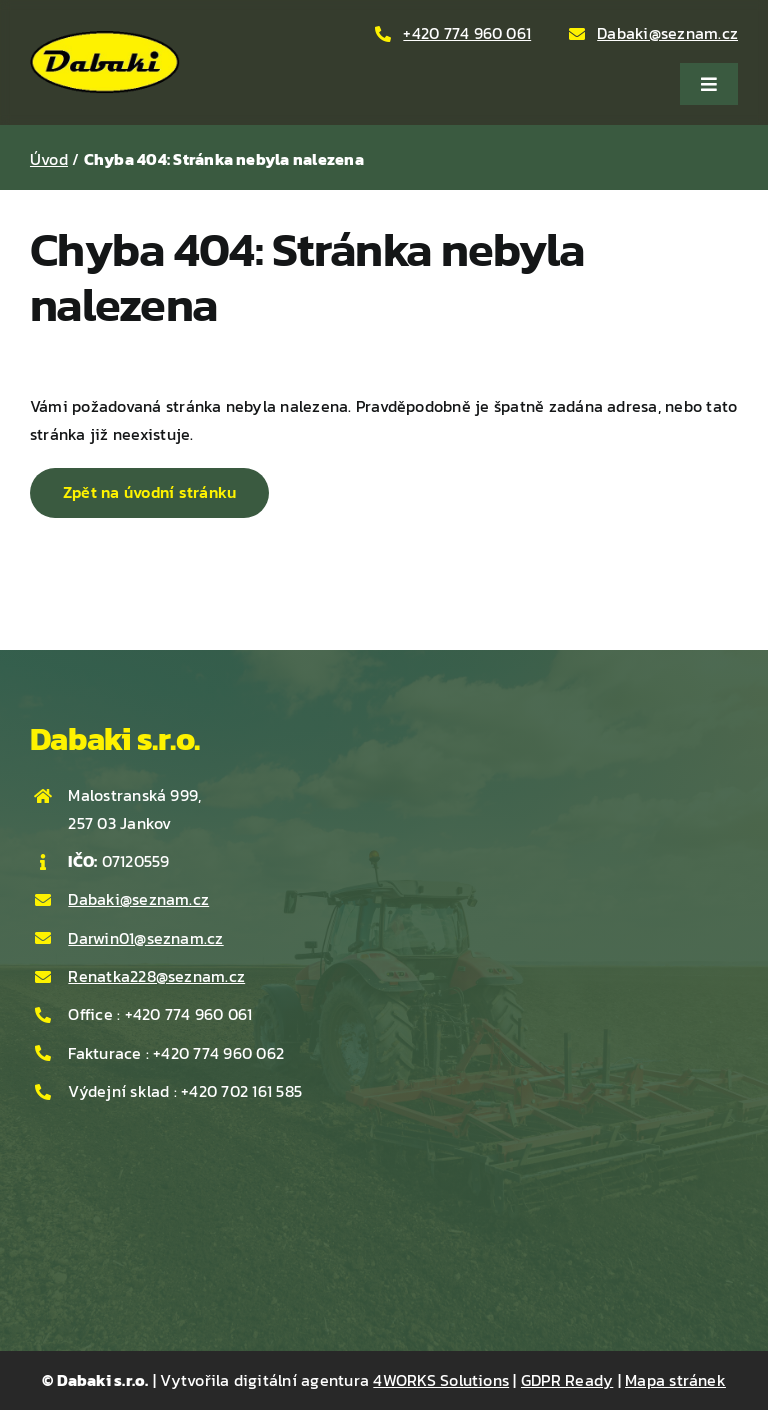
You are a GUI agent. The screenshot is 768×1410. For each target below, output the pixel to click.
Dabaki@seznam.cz (667, 33)
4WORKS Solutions (441, 1380)
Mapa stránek (675, 1380)
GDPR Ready (567, 1380)
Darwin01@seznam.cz (145, 938)
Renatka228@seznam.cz (156, 976)
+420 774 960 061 (467, 33)
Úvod (49, 159)
